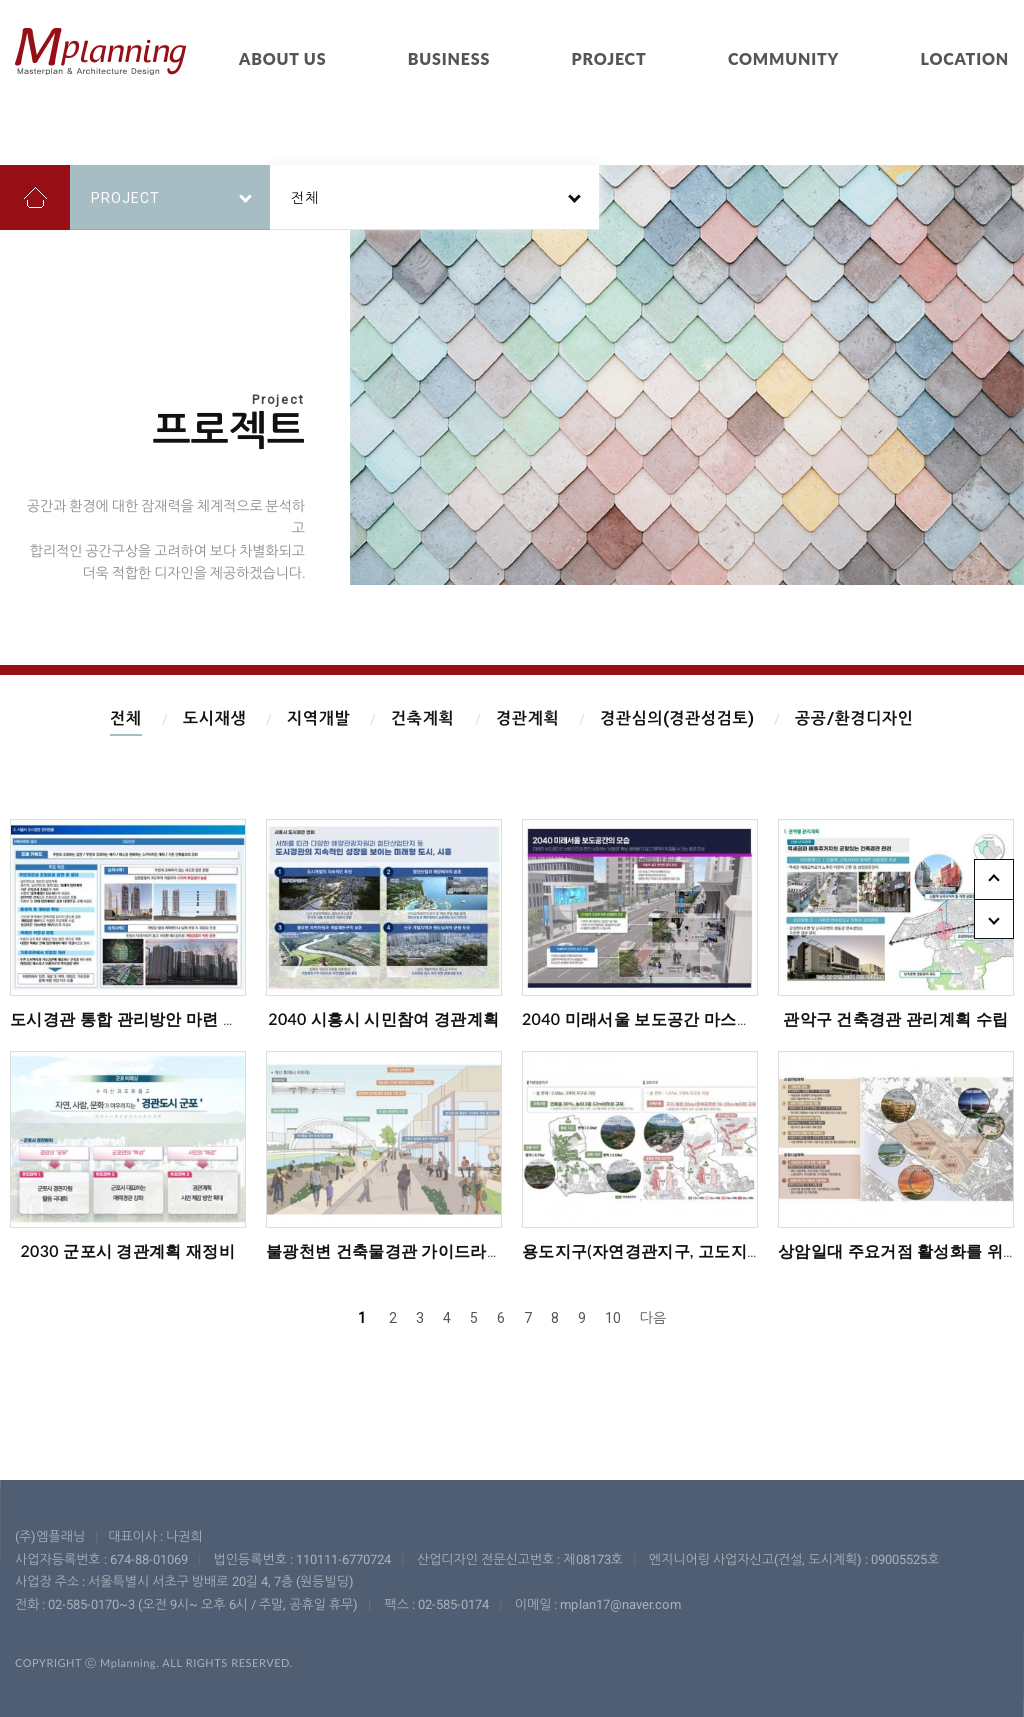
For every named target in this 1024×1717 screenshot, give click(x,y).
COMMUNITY (783, 58)
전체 (126, 718)
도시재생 (214, 718)
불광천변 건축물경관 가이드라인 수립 (403, 1250)
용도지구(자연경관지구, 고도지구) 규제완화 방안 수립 (717, 1250)
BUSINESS (449, 58)
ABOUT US (282, 58)
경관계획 (527, 718)
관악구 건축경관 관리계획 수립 (895, 1018)
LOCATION (965, 58)
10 (613, 1318)
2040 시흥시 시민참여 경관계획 (384, 1018)
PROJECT (609, 58)
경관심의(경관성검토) (677, 718)
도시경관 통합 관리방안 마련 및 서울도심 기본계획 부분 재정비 (239, 1018)
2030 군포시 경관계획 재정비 (128, 1250)
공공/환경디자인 (854, 718)
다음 (653, 1318)
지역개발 (318, 718)
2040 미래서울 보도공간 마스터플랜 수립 (672, 1018)
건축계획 (422, 718)
